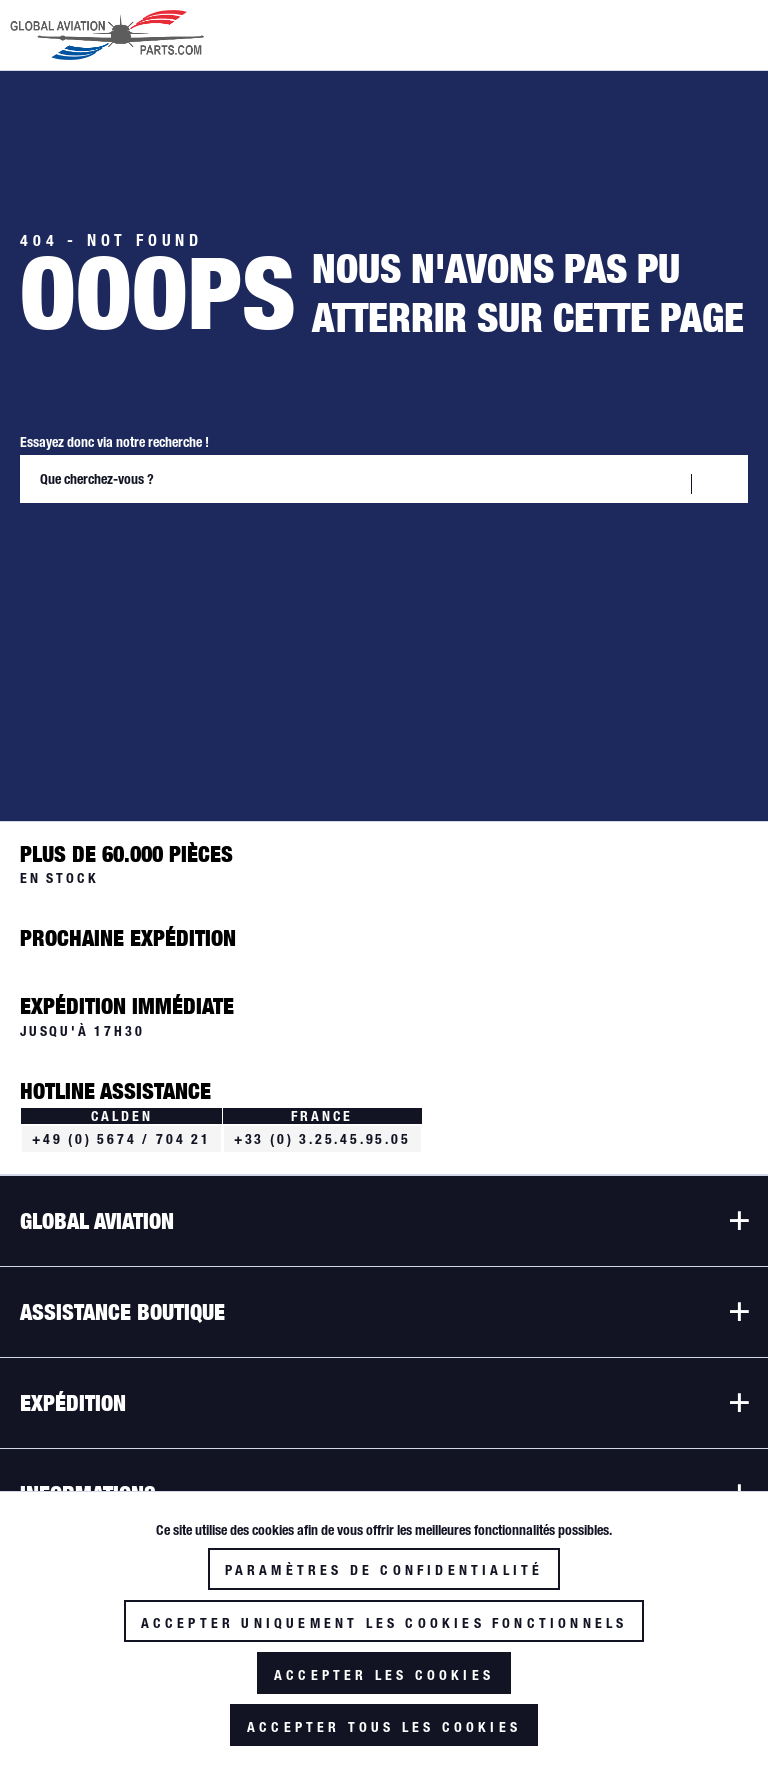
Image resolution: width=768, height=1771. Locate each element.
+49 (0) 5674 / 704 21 (121, 1139)
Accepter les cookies (384, 1675)
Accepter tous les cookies (384, 1727)
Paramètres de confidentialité (384, 1570)
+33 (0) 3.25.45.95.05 (322, 1139)
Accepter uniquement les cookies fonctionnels (384, 1623)
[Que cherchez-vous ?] (384, 479)
